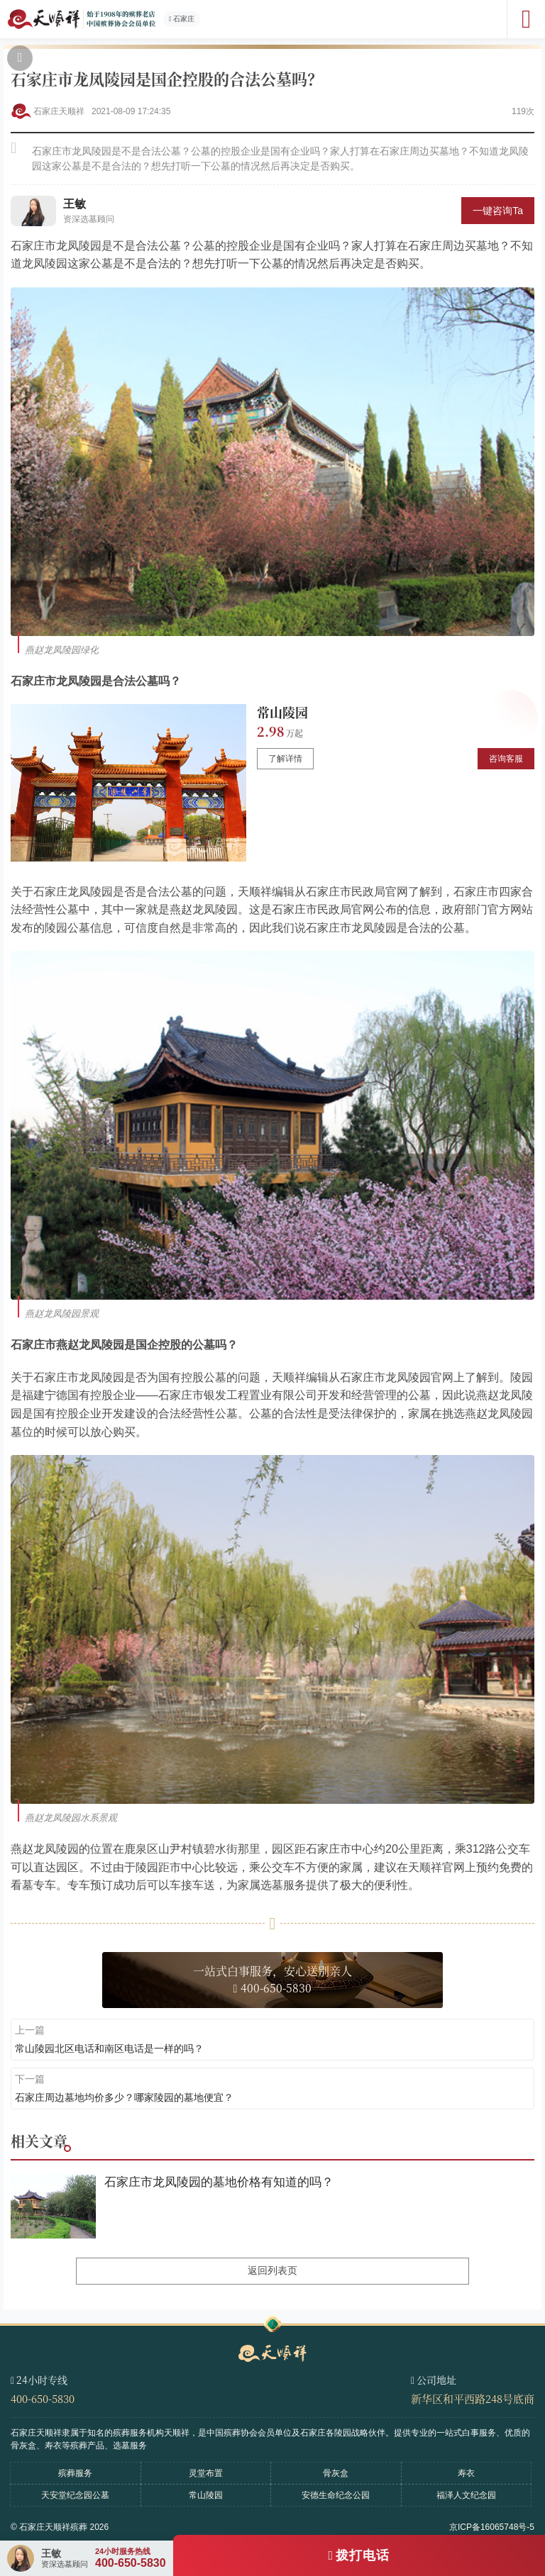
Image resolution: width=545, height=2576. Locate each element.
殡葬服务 (75, 2473)
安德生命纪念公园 (336, 2495)
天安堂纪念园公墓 (75, 2495)
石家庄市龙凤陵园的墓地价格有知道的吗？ (219, 2182)
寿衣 (466, 2473)
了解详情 (285, 759)
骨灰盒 (335, 2473)
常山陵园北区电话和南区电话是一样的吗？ (109, 2048)
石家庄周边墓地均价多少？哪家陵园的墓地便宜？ (124, 2097)
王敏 (74, 204)
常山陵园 (282, 712)
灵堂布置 (206, 2473)
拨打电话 (363, 2555)
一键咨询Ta (498, 210)
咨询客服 (506, 759)
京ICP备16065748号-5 (491, 2527)
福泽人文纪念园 (466, 2495)
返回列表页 (272, 2270)
